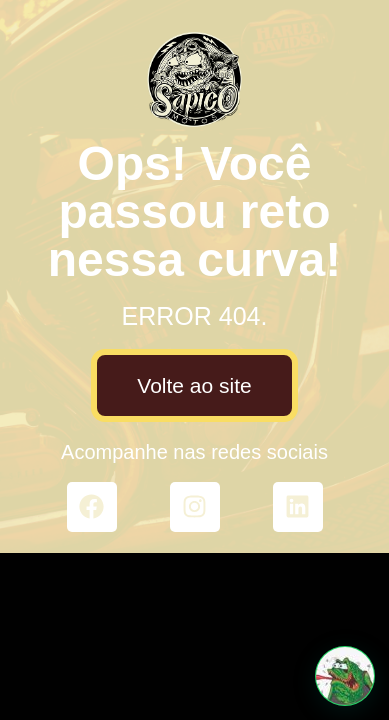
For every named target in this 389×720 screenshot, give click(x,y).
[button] (345, 676)
